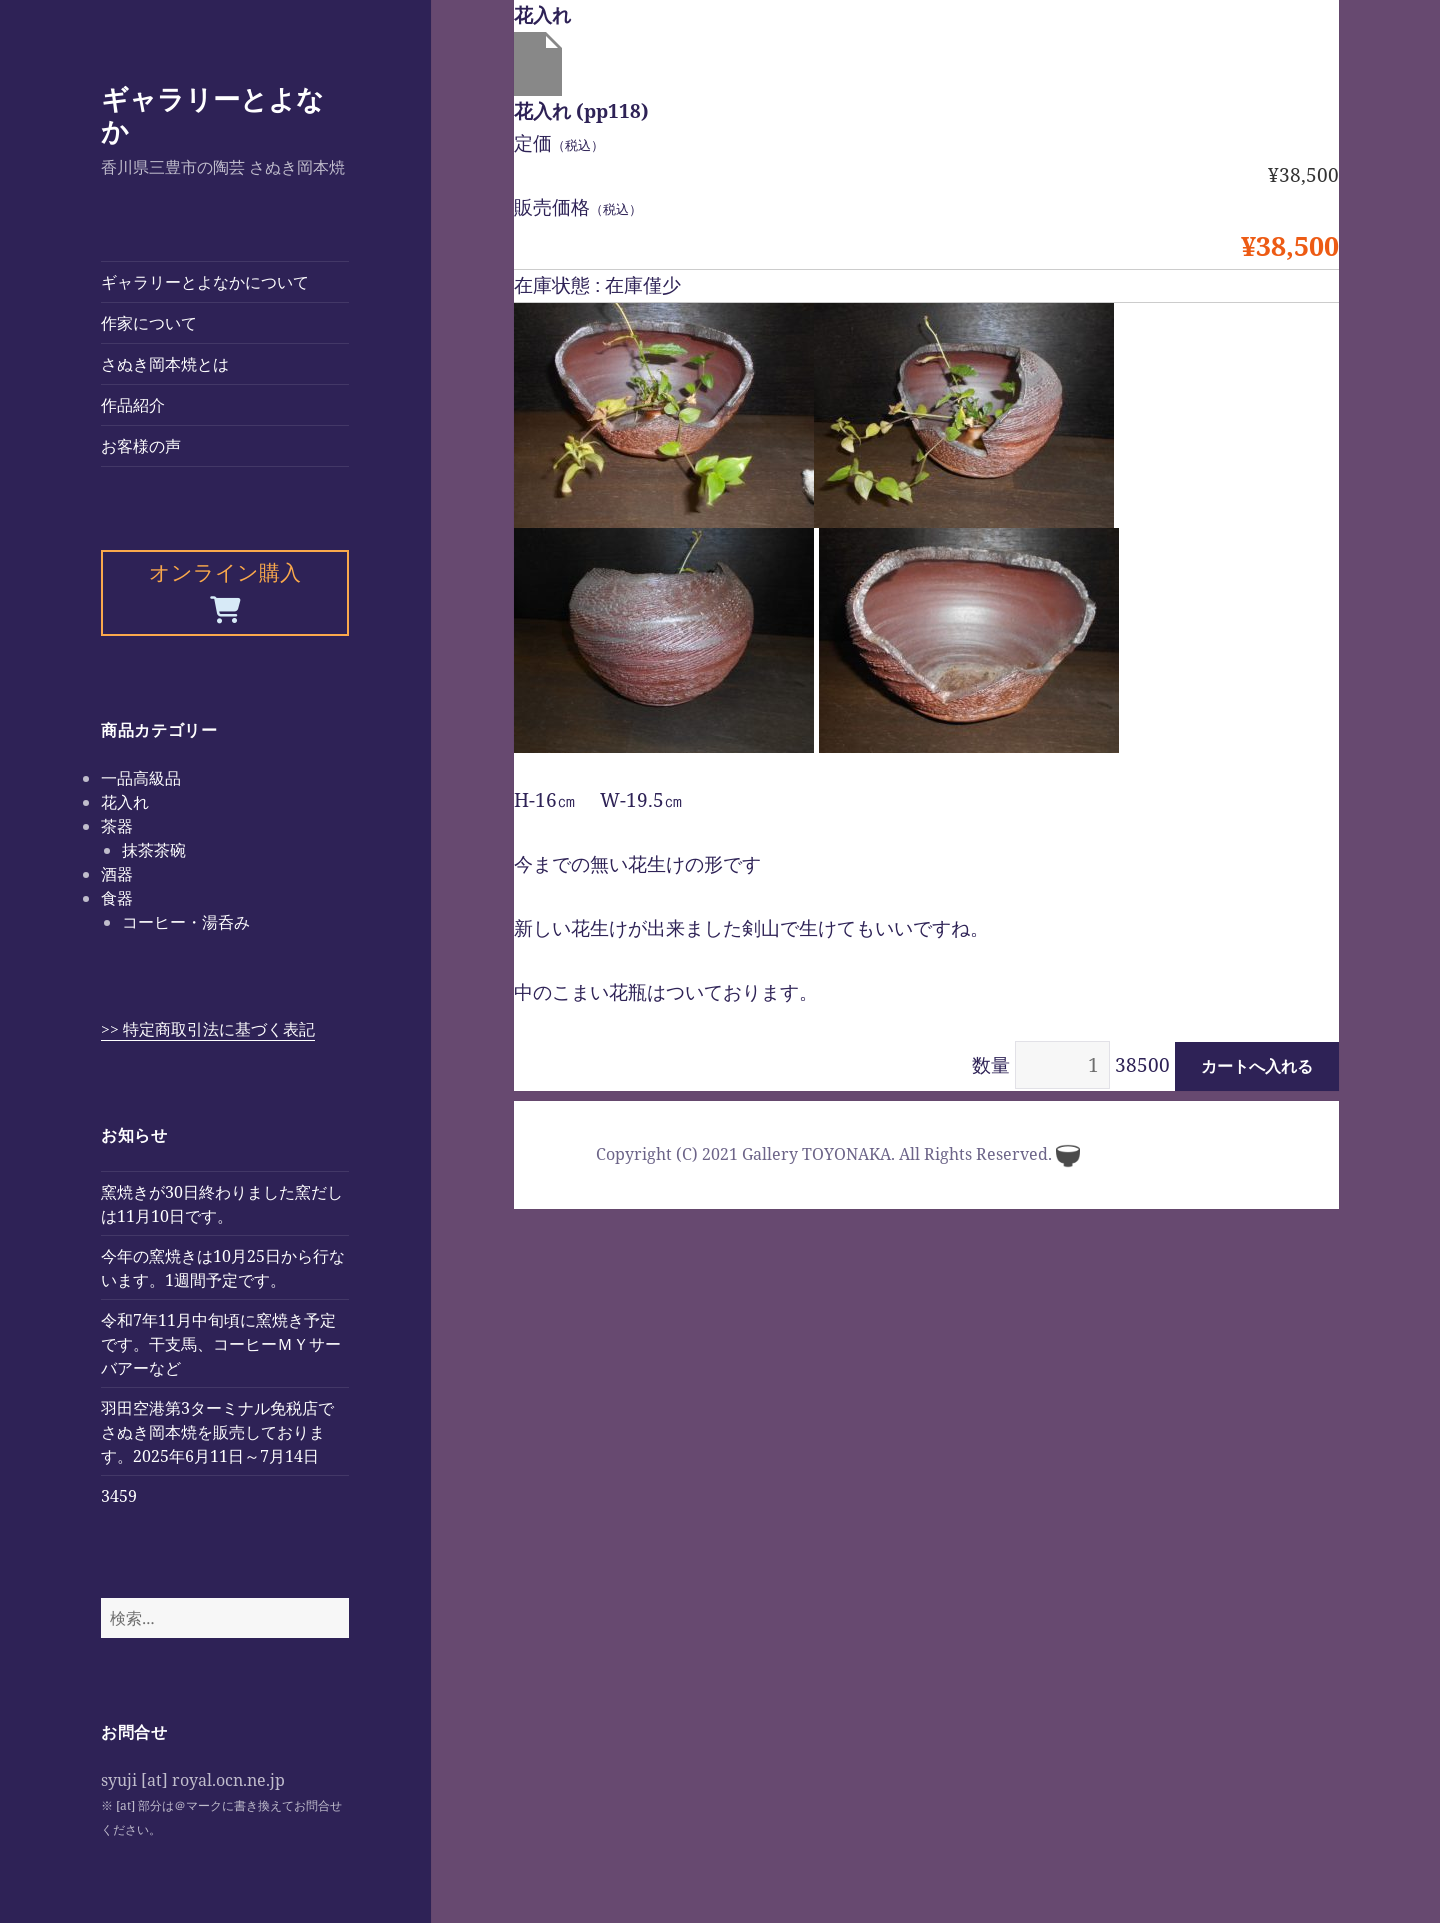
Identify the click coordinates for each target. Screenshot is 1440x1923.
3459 (119, 1496)
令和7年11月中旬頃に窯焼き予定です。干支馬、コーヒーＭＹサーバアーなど (221, 1344)
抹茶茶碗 (154, 850)
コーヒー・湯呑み (186, 922)
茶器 (117, 826)
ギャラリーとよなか (212, 114)
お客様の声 (141, 446)
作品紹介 (133, 405)
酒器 (117, 874)
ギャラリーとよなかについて (205, 282)
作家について (149, 323)
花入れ (125, 802)
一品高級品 (141, 778)
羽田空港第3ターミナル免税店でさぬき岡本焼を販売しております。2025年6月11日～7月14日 (217, 1432)
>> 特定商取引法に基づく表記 (208, 1029)
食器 (117, 898)
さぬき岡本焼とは (165, 364)
